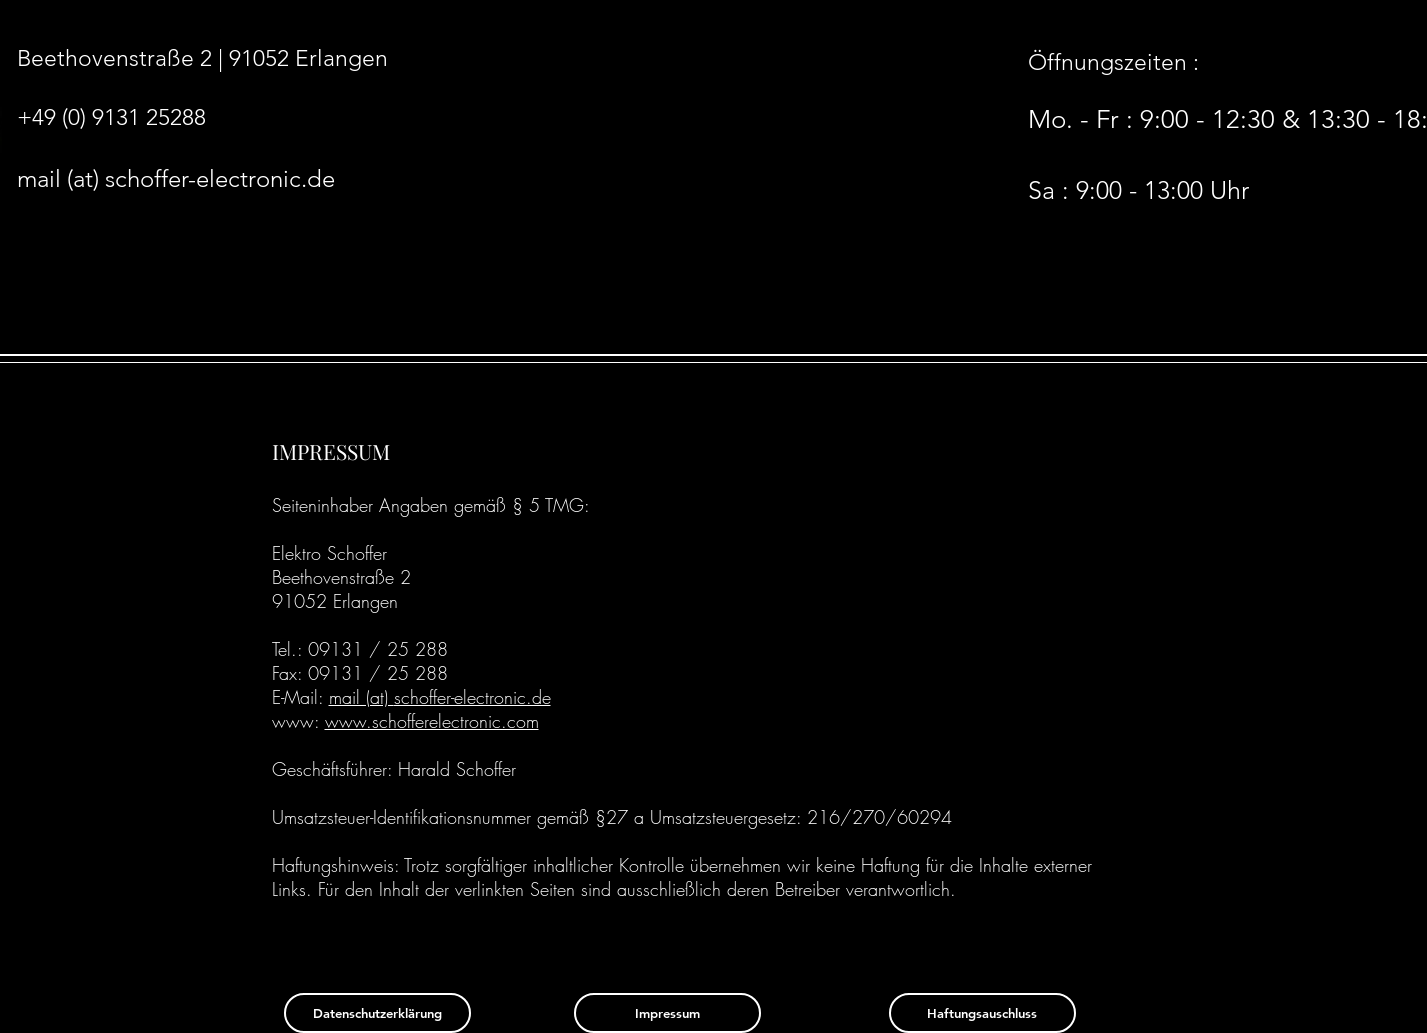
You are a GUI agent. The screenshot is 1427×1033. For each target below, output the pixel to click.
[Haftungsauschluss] (982, 1013)
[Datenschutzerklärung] (377, 1013)
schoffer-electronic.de (472, 697)
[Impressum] (667, 1013)
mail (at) (361, 697)
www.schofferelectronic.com (432, 721)
